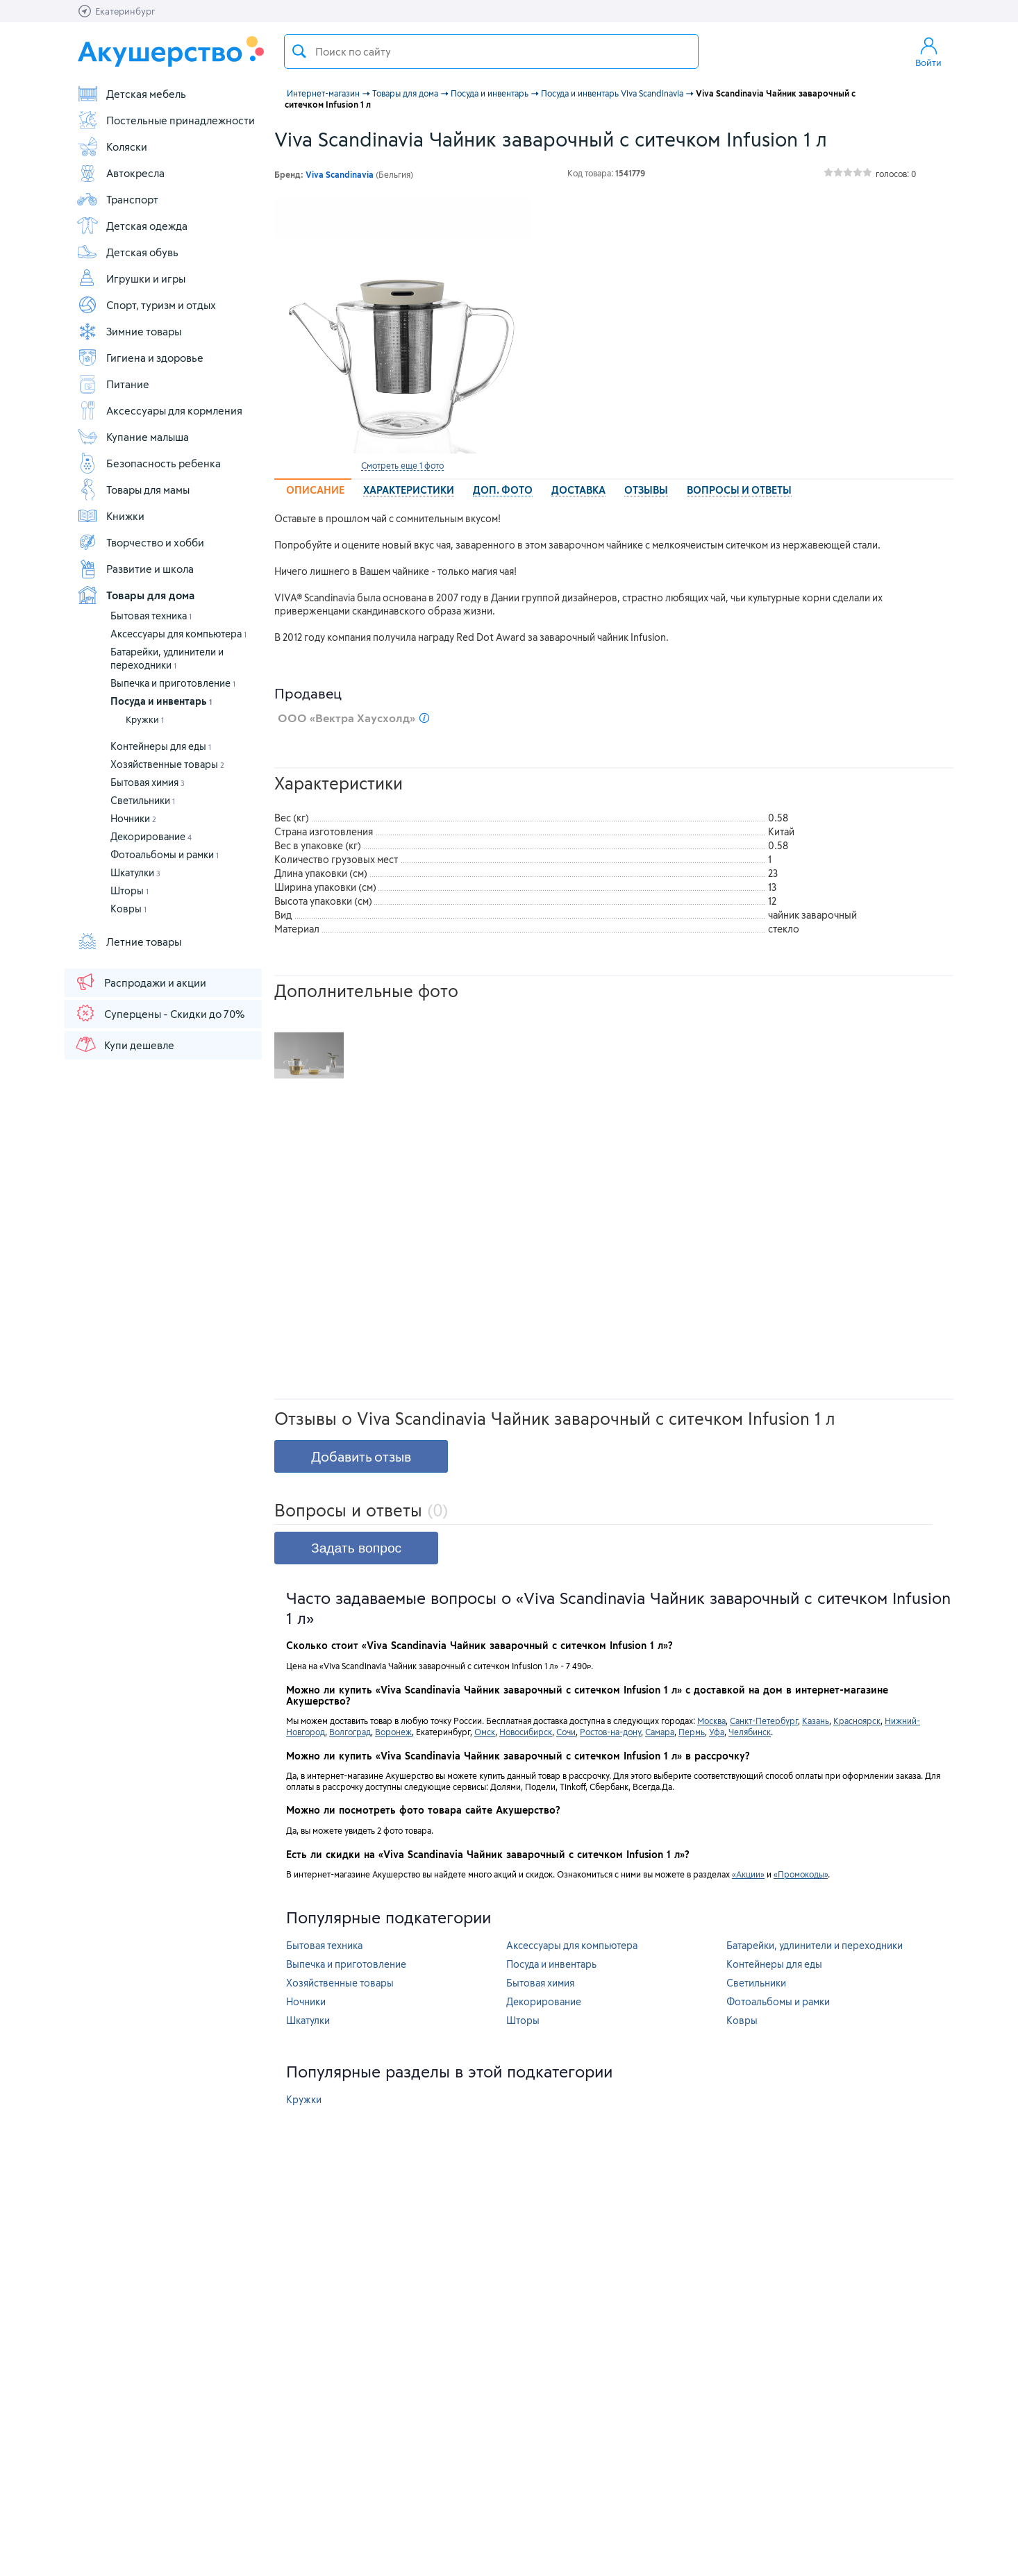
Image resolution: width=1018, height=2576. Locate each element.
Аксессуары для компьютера (178, 633)
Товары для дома (135, 595)
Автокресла (120, 173)
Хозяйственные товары (167, 764)
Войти (928, 51)
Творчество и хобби (140, 542)
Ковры (128, 908)
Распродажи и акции (140, 982)
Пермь (691, 1732)
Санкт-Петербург (764, 1720)
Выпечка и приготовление (172, 683)
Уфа (716, 1732)
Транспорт (117, 199)
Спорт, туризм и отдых (146, 305)
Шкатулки (135, 872)
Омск (484, 1732)
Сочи (566, 1732)
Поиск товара (299, 51)
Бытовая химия (147, 782)
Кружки (145, 719)
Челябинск (749, 1732)
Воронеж (393, 1732)
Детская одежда (131, 226)
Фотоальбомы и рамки (164, 854)
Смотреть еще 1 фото (402, 465)
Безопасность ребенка (148, 463)
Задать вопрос (356, 1548)
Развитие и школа (135, 569)
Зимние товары (128, 331)
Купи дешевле (124, 1044)
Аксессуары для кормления (159, 410)
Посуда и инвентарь (161, 701)
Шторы (129, 890)
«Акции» (748, 1874)
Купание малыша (132, 437)
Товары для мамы (133, 489)
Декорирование (151, 836)
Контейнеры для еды (160, 746)
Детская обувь (127, 252)
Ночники (133, 818)
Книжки (110, 516)
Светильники (142, 800)
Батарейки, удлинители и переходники (814, 1945)
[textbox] (491, 51)
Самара (659, 1732)
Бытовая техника (151, 615)
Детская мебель (131, 94)
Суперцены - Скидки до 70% (159, 1013)
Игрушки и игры (130, 278)
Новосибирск (525, 1732)
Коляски (111, 146)
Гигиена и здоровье (139, 357)
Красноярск (857, 1720)
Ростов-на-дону (610, 1732)
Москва (711, 1720)
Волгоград (350, 1732)
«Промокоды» (801, 1874)
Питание (112, 384)
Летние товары (128, 941)
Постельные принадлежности (165, 120)
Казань (815, 1720)
